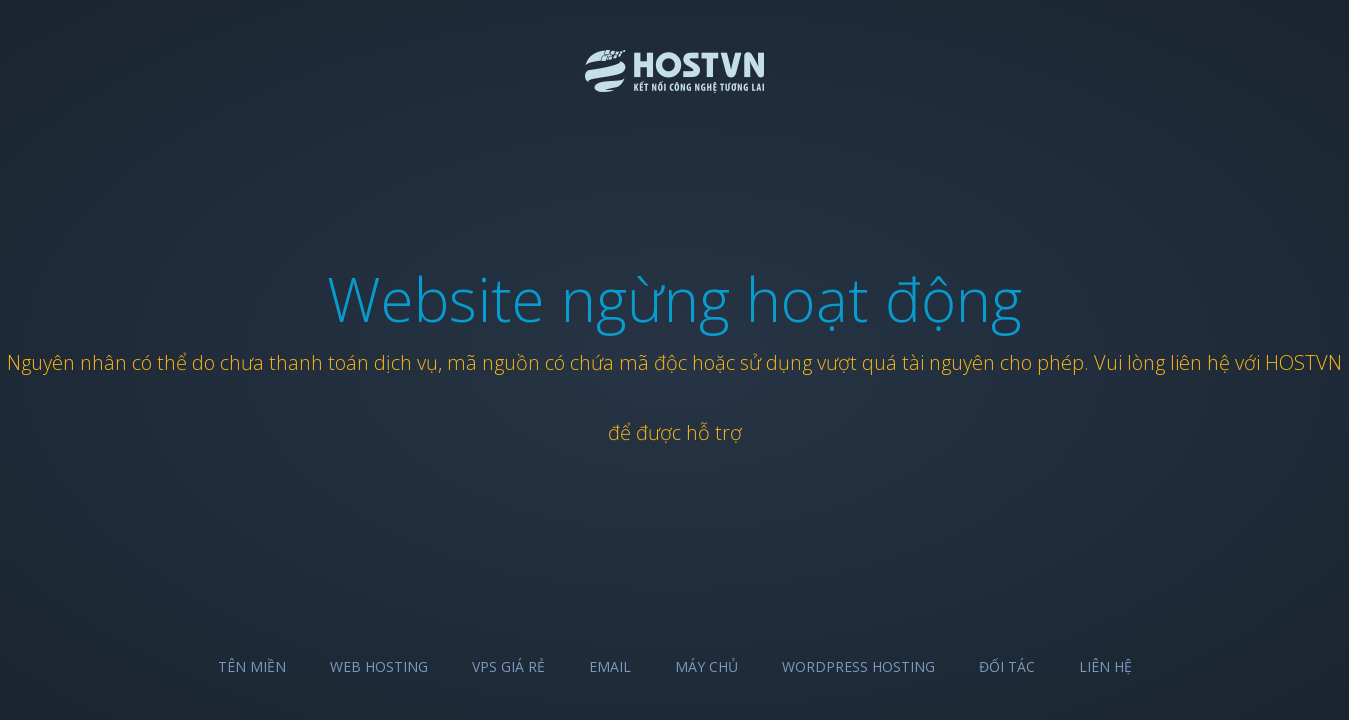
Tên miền (252, 666)
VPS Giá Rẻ (508, 666)
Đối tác (1007, 666)
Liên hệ (1105, 666)
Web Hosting (379, 666)
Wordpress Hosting (858, 666)
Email (610, 666)
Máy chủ (706, 666)
